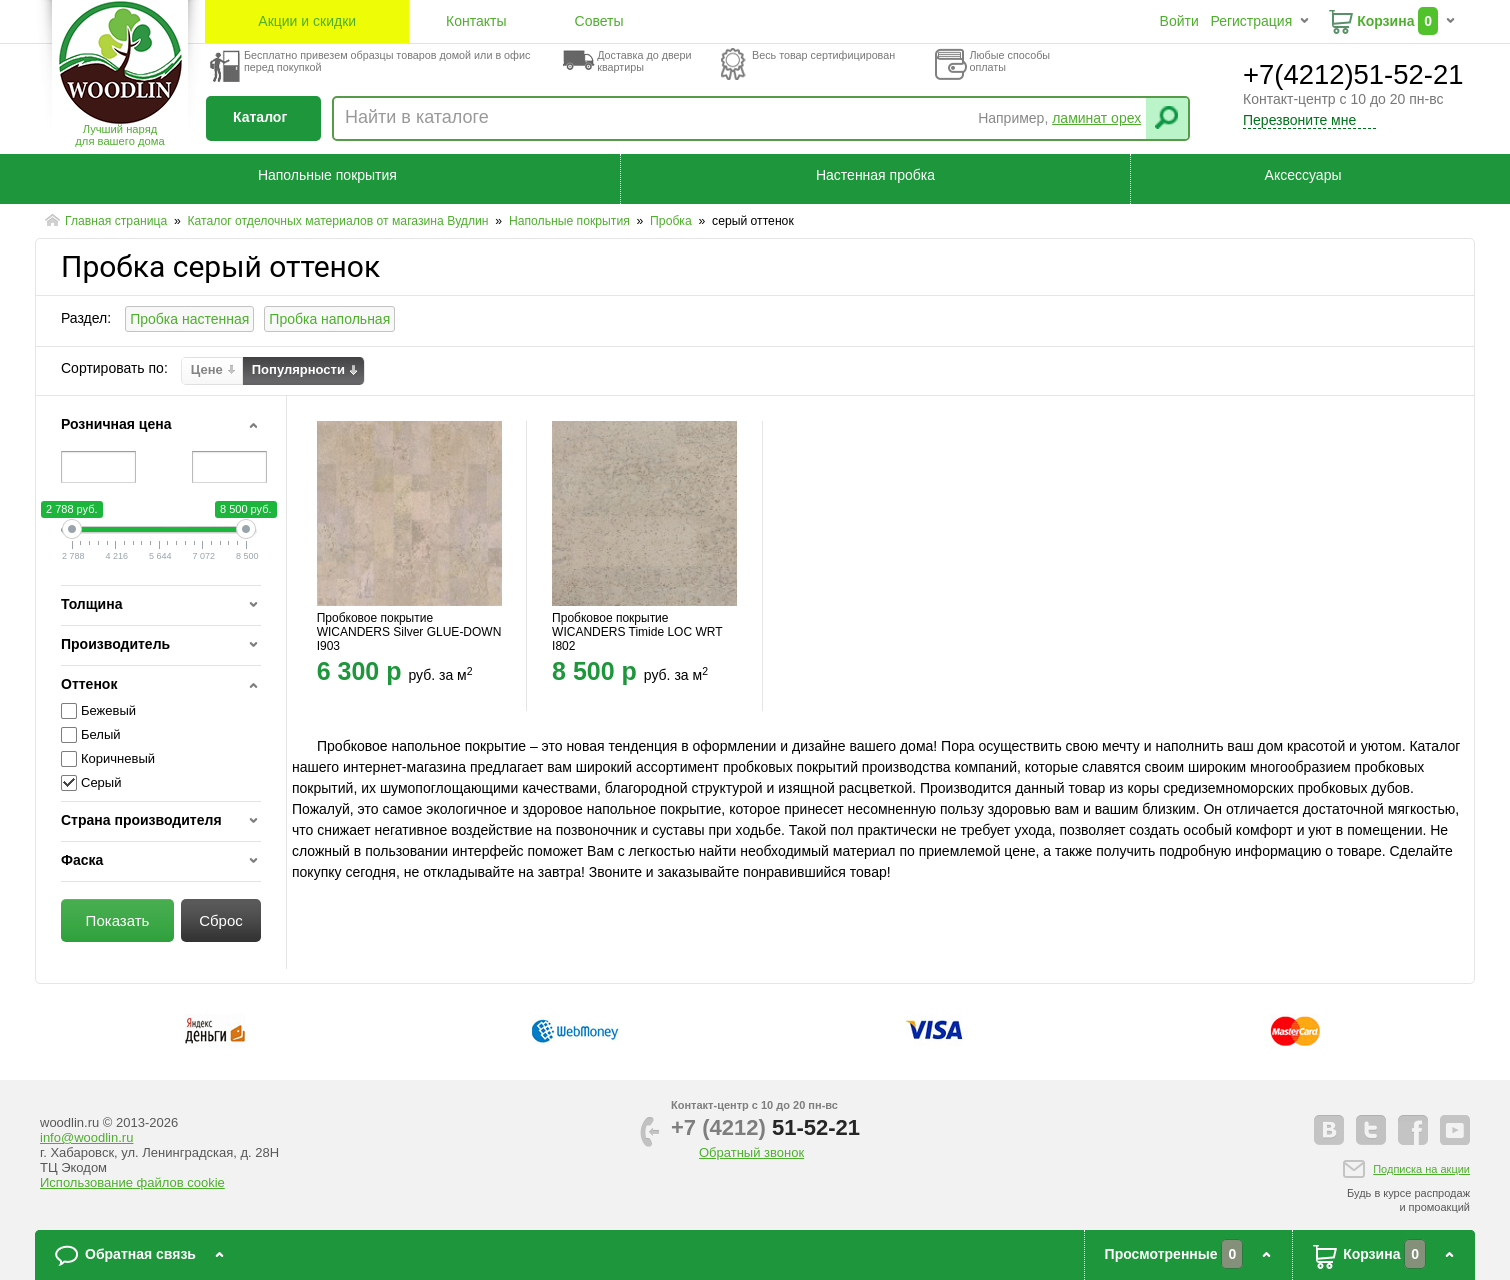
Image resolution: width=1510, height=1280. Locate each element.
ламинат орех (1096, 118)
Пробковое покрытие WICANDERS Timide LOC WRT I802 (637, 632)
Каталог (260, 117)
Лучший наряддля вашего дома (119, 135)
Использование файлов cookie (132, 1182)
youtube (1455, 1130)
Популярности (298, 370)
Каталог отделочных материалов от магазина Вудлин (339, 221)
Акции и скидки (307, 21)
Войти (1179, 21)
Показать (118, 920)
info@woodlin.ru (86, 1137)
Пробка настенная (189, 319)
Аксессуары (1303, 175)
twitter (1371, 1130)
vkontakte (1329, 1130)
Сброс (221, 920)
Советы (599, 21)
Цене (207, 370)
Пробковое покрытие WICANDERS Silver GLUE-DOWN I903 (409, 632)
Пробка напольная (329, 319)
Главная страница (118, 221)
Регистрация (1251, 21)
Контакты (476, 21)
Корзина (1385, 21)
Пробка (672, 221)
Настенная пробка (875, 175)
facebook (1413, 1130)
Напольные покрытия (327, 175)
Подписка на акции (1421, 1169)
